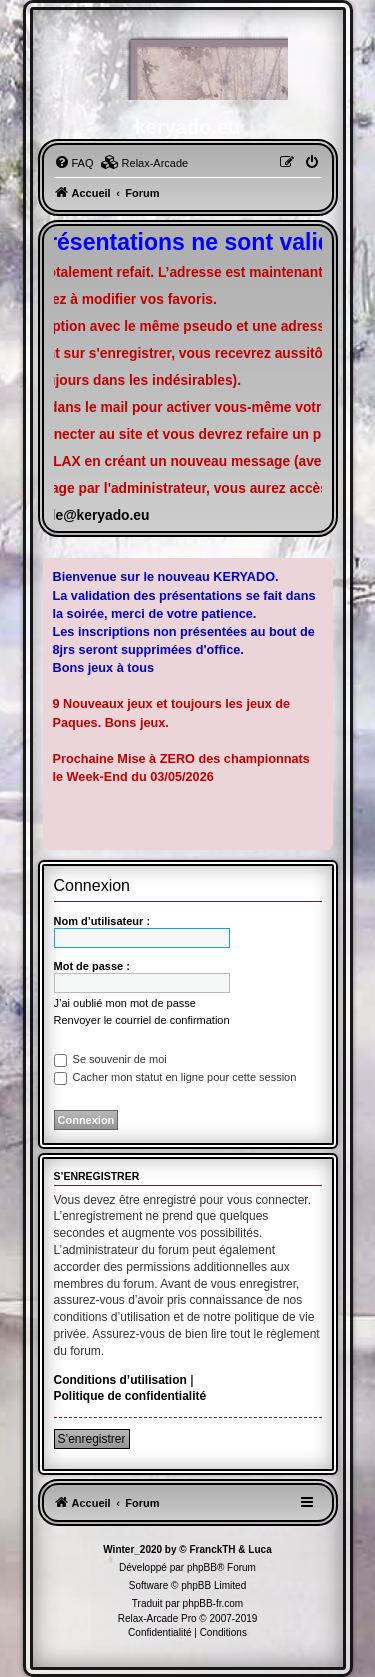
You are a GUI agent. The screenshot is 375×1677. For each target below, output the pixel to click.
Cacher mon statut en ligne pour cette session (175, 1077)
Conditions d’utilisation (120, 1380)
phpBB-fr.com (213, 1603)
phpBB (202, 1567)
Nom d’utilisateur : (102, 921)
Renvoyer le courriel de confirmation (142, 1020)
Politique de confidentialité (130, 1396)
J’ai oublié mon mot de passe (125, 1003)
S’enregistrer (92, 1439)
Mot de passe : (92, 966)
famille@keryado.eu (84, 515)
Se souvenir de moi (110, 1059)
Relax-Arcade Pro (157, 1618)
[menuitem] (74, 163)
